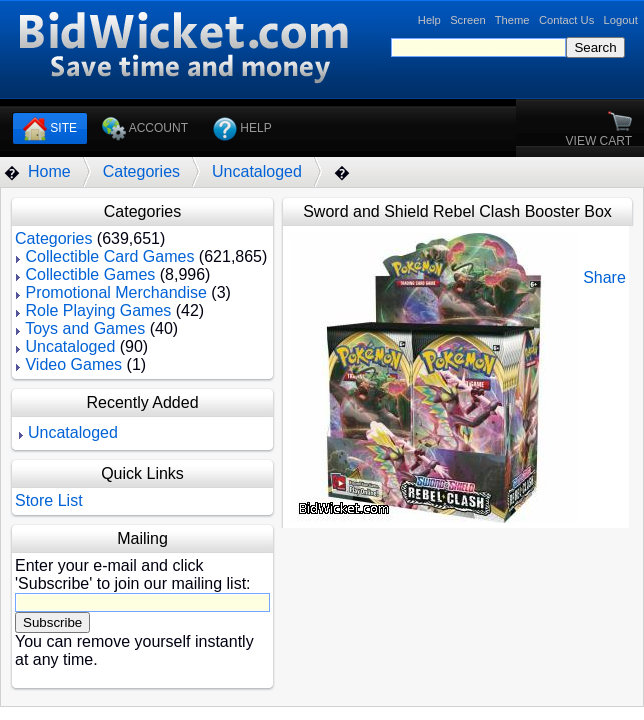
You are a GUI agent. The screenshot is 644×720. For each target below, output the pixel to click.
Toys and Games (85, 328)
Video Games (73, 364)
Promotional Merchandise (115, 292)
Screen (467, 20)
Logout (621, 20)
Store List (49, 500)
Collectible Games (90, 274)
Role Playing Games (98, 310)
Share (604, 277)
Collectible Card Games (109, 256)
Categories (141, 171)
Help (429, 20)
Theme (512, 20)
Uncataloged (257, 171)
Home (49, 171)
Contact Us (566, 20)
